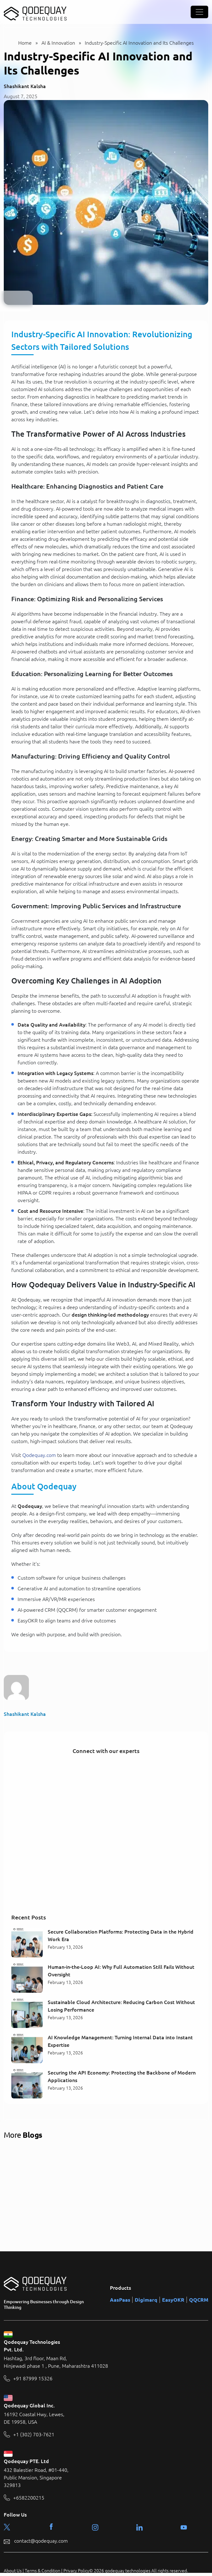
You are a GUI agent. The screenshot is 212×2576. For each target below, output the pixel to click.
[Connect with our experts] (106, 1833)
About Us (13, 2570)
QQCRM (198, 2299)
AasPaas (120, 2299)
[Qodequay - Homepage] (35, 12)
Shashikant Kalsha (25, 86)
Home (25, 43)
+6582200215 (28, 2498)
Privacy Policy (76, 2570)
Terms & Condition (42, 2570)
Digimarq (146, 2299)
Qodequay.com (39, 1455)
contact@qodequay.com (41, 2541)
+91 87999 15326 (32, 2379)
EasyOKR (173, 2299)
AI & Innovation (58, 43)
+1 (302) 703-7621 (33, 2435)
